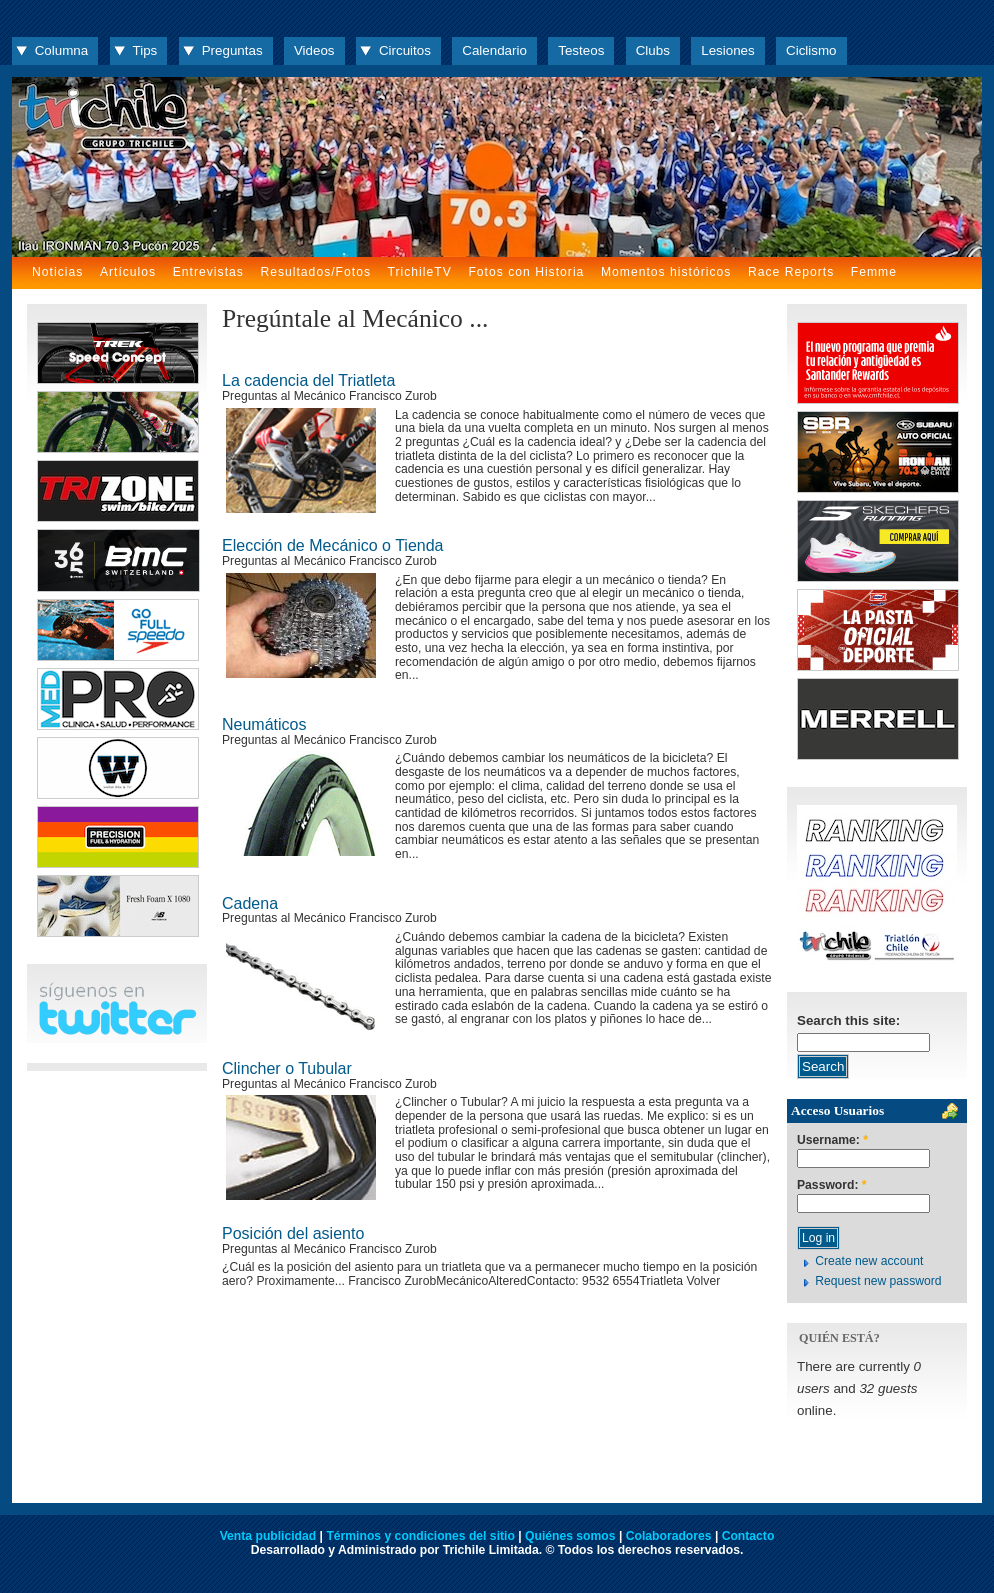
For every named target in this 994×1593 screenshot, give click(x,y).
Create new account (869, 1261)
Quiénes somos (570, 1536)
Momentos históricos (666, 272)
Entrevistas (208, 272)
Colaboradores (669, 1536)
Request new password (878, 1281)
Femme (874, 272)
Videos (314, 50)
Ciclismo (811, 50)
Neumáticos (264, 724)
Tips (145, 50)
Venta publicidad (268, 1536)
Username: (832, 1140)
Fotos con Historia (526, 272)
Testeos (581, 50)
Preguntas (232, 50)
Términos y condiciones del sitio (420, 1536)
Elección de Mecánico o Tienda (332, 545)
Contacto (748, 1536)
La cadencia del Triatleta (308, 380)
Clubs (653, 50)
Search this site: (848, 1020)
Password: (832, 1185)
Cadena (250, 903)
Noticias (57, 272)
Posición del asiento (293, 1233)
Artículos (128, 272)
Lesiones (727, 50)
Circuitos (405, 50)
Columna (61, 50)
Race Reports (791, 272)
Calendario (494, 50)
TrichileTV (420, 272)
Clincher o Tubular (287, 1068)
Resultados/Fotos (315, 272)
